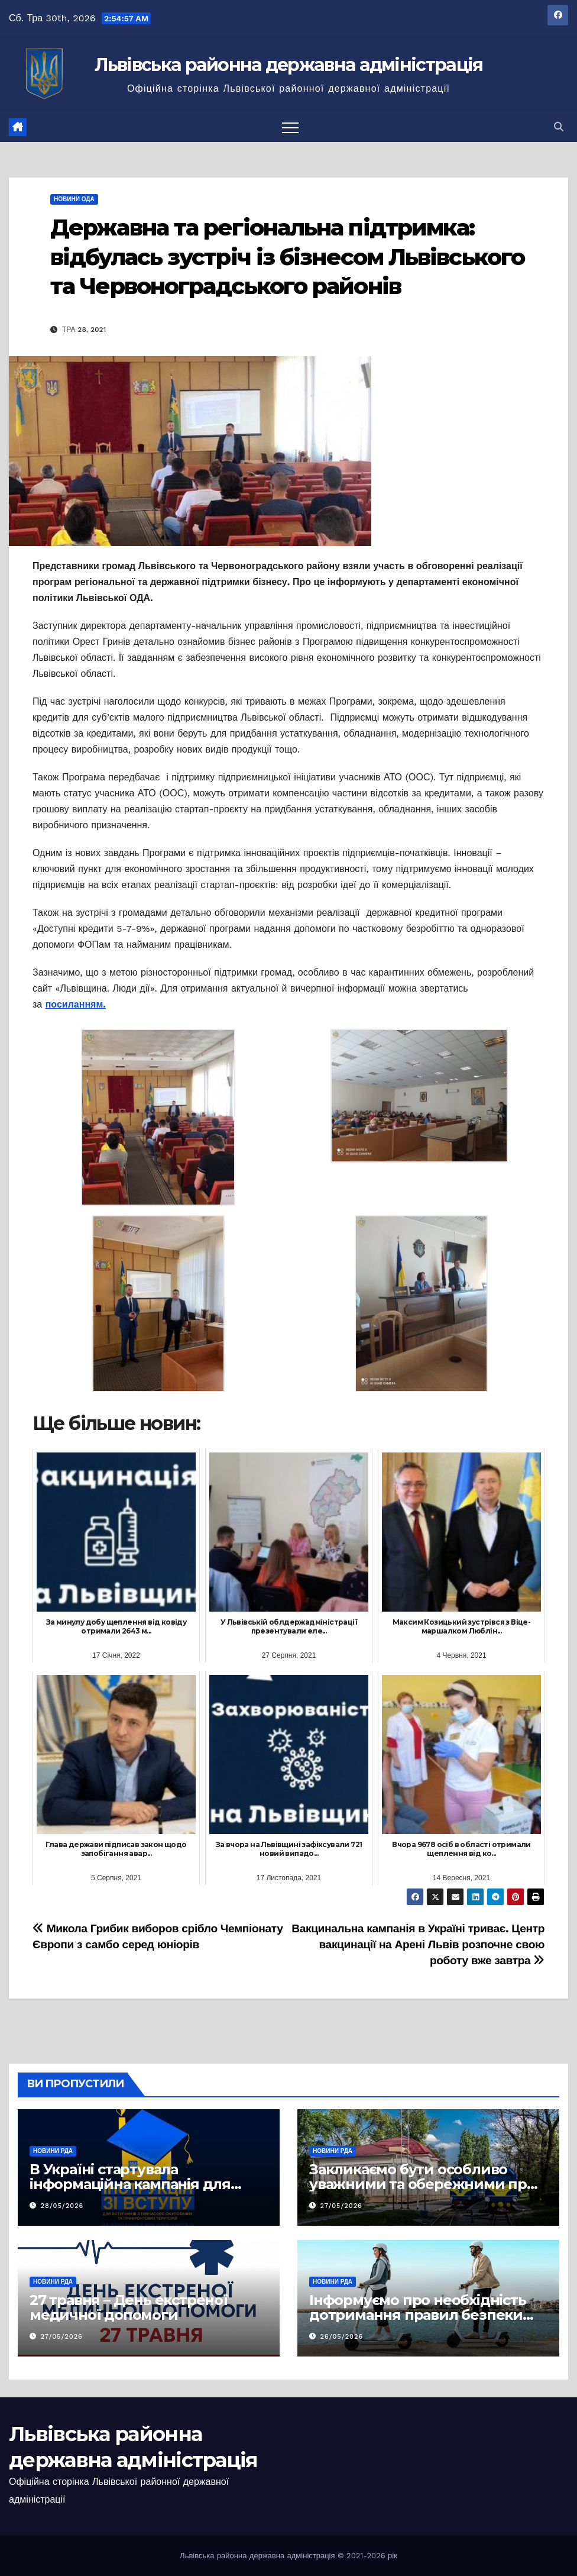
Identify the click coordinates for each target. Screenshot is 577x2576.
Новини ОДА (74, 199)
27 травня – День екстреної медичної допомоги (129, 2307)
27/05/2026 (341, 2206)
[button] (558, 127)
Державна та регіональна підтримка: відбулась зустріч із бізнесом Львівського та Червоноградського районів (287, 257)
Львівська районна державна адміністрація (289, 65)
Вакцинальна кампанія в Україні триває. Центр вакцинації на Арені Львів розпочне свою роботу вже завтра (417, 1944)
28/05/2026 (62, 2206)
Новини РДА (53, 2151)
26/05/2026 (342, 2337)
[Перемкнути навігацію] (290, 127)
